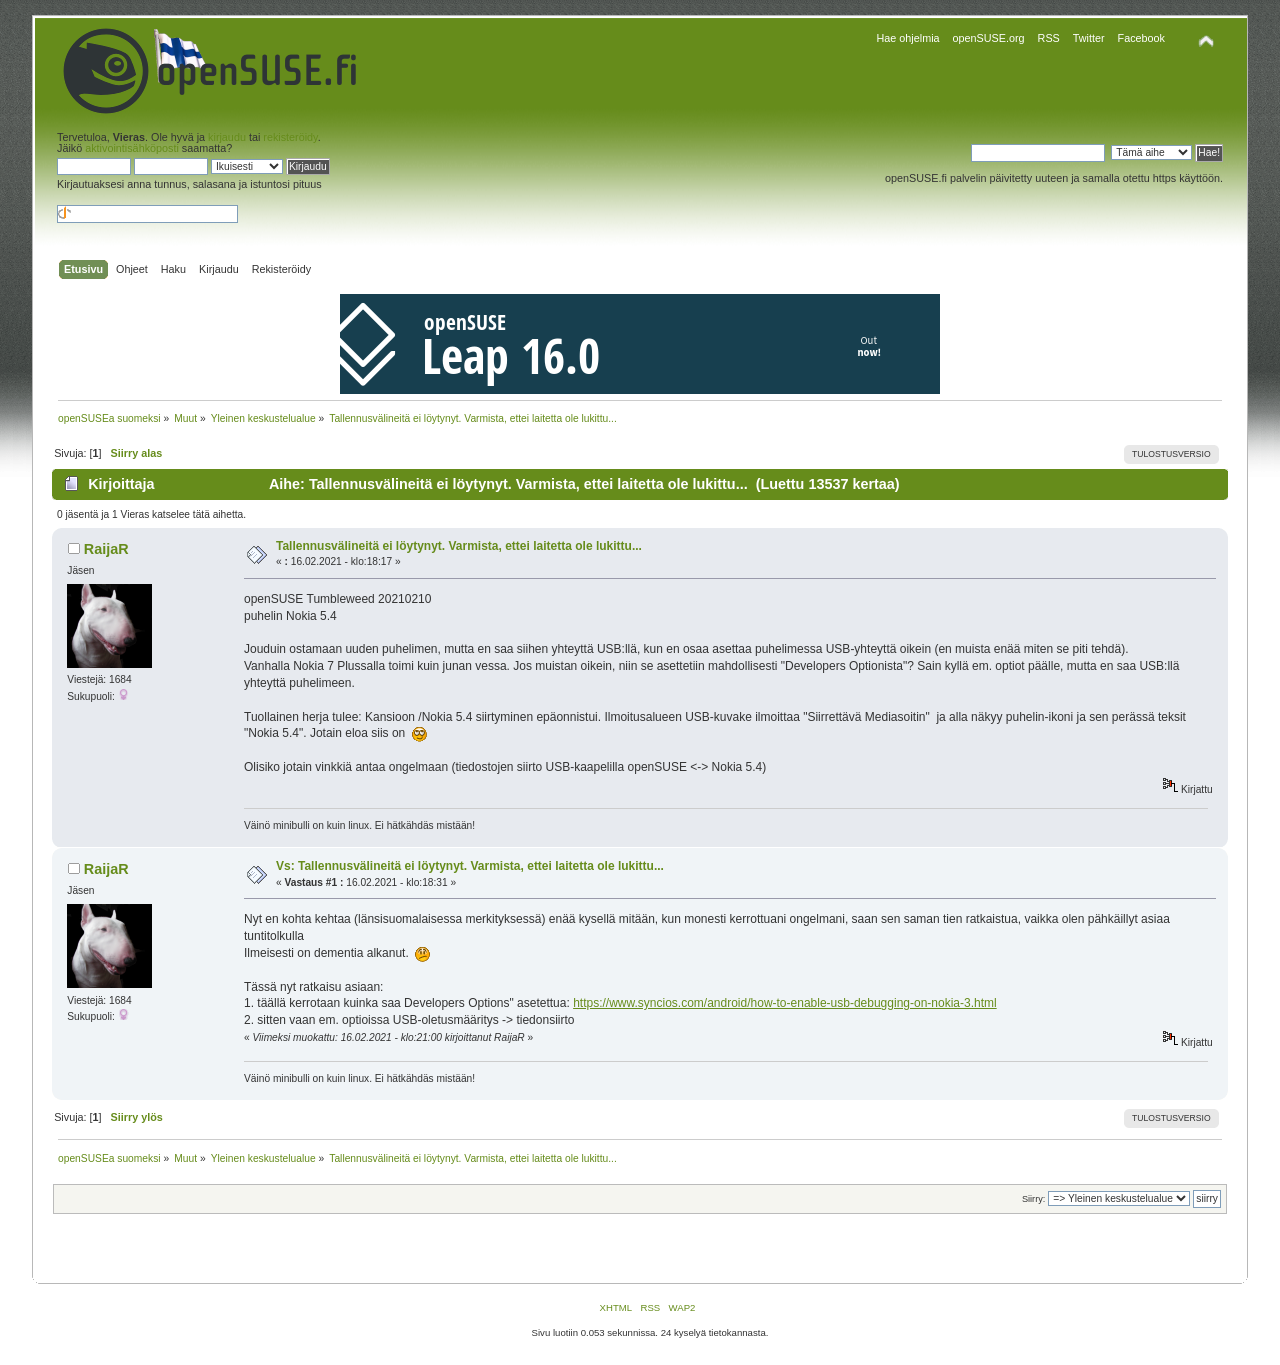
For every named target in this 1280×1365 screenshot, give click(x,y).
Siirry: (1033, 1199)
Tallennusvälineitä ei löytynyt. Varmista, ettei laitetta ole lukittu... (459, 546)
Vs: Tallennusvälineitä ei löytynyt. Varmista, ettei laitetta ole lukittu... (470, 866)
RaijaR (106, 549)
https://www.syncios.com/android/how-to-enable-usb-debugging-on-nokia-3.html (785, 1003)
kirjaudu (227, 137)
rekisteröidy (290, 137)
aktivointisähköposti (132, 148)
